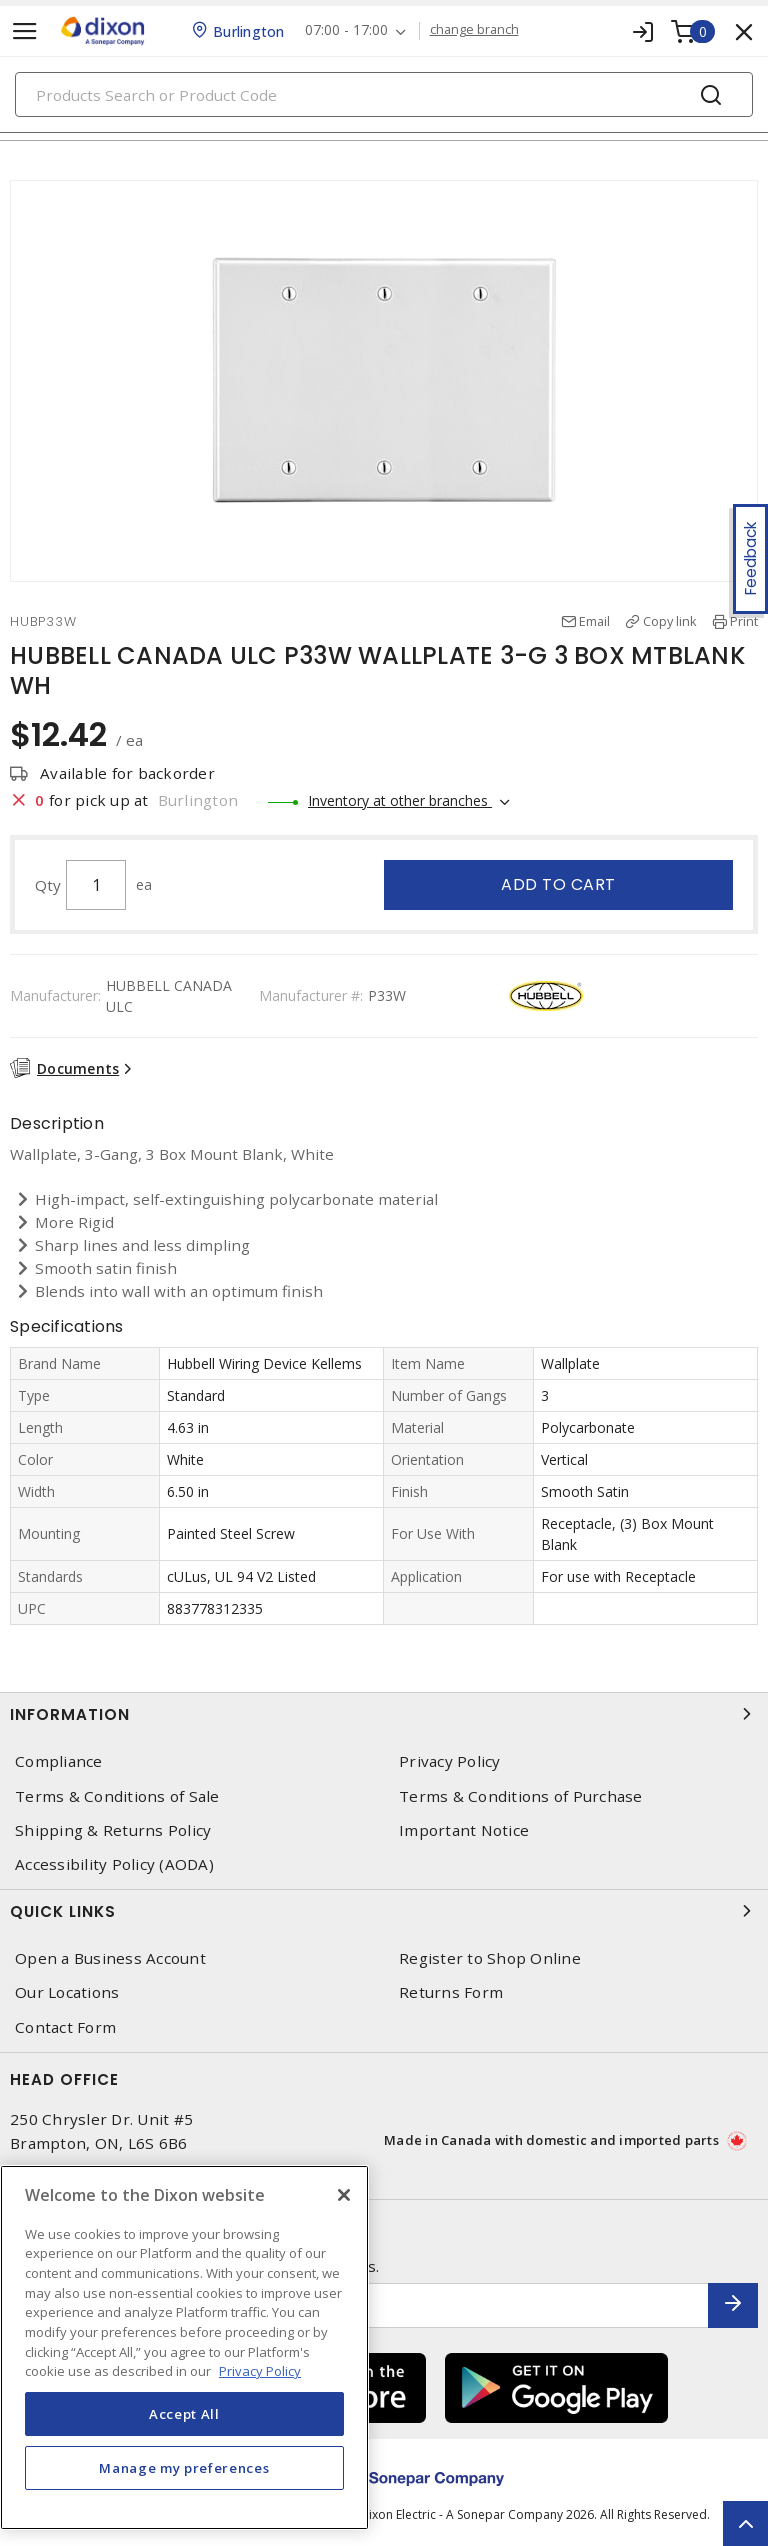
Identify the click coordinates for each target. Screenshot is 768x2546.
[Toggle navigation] (25, 31)
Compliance (59, 1761)
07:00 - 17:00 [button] (346, 30)
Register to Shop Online (490, 1958)
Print (744, 621)
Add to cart (558, 884)
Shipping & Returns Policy (113, 1830)
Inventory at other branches (400, 800)
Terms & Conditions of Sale (117, 1796)
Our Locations (67, 1992)
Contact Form (65, 2027)
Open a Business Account (110, 1958)
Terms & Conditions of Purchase (521, 1796)
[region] (184, 2347)
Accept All (184, 2414)
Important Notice (464, 1830)
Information (384, 1714)
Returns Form (451, 1992)
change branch (474, 30)
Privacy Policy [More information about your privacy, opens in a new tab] (260, 2371)
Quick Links (384, 1911)
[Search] (384, 94)
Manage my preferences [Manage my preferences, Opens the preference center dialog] (184, 2468)
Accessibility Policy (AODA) (114, 1864)
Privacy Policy (450, 1761)
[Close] (344, 2195)
